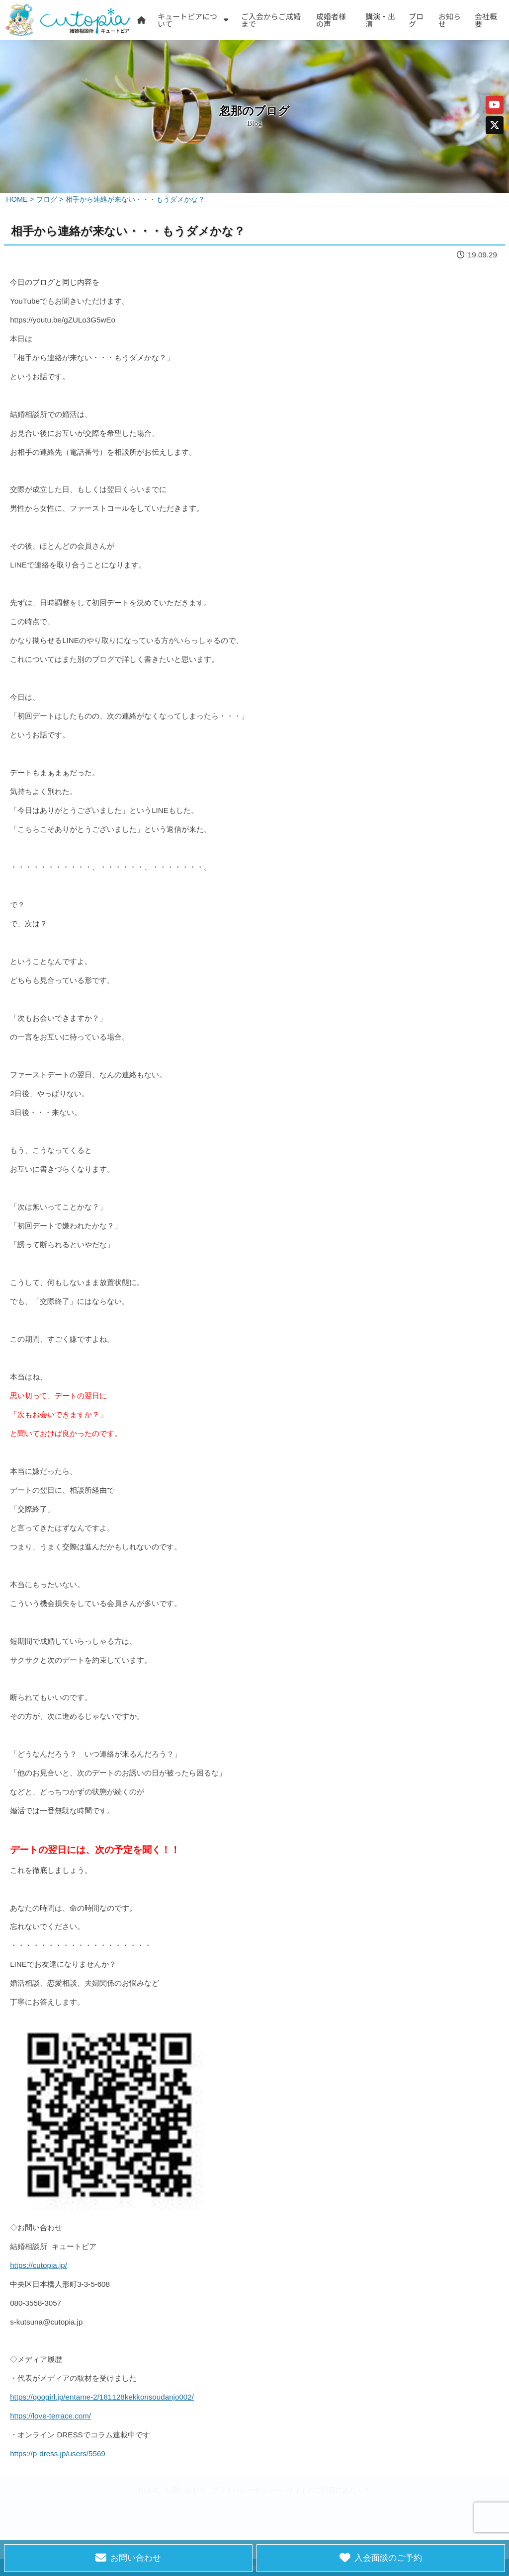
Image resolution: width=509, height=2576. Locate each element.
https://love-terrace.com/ (50, 2416)
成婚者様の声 (331, 20)
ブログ (416, 20)
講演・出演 (380, 20)
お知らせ (449, 20)
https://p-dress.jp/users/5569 (57, 2453)
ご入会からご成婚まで (271, 20)
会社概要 (486, 20)
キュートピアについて (187, 20)
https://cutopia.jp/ (38, 2265)
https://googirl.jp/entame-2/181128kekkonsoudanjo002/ (102, 2397)
